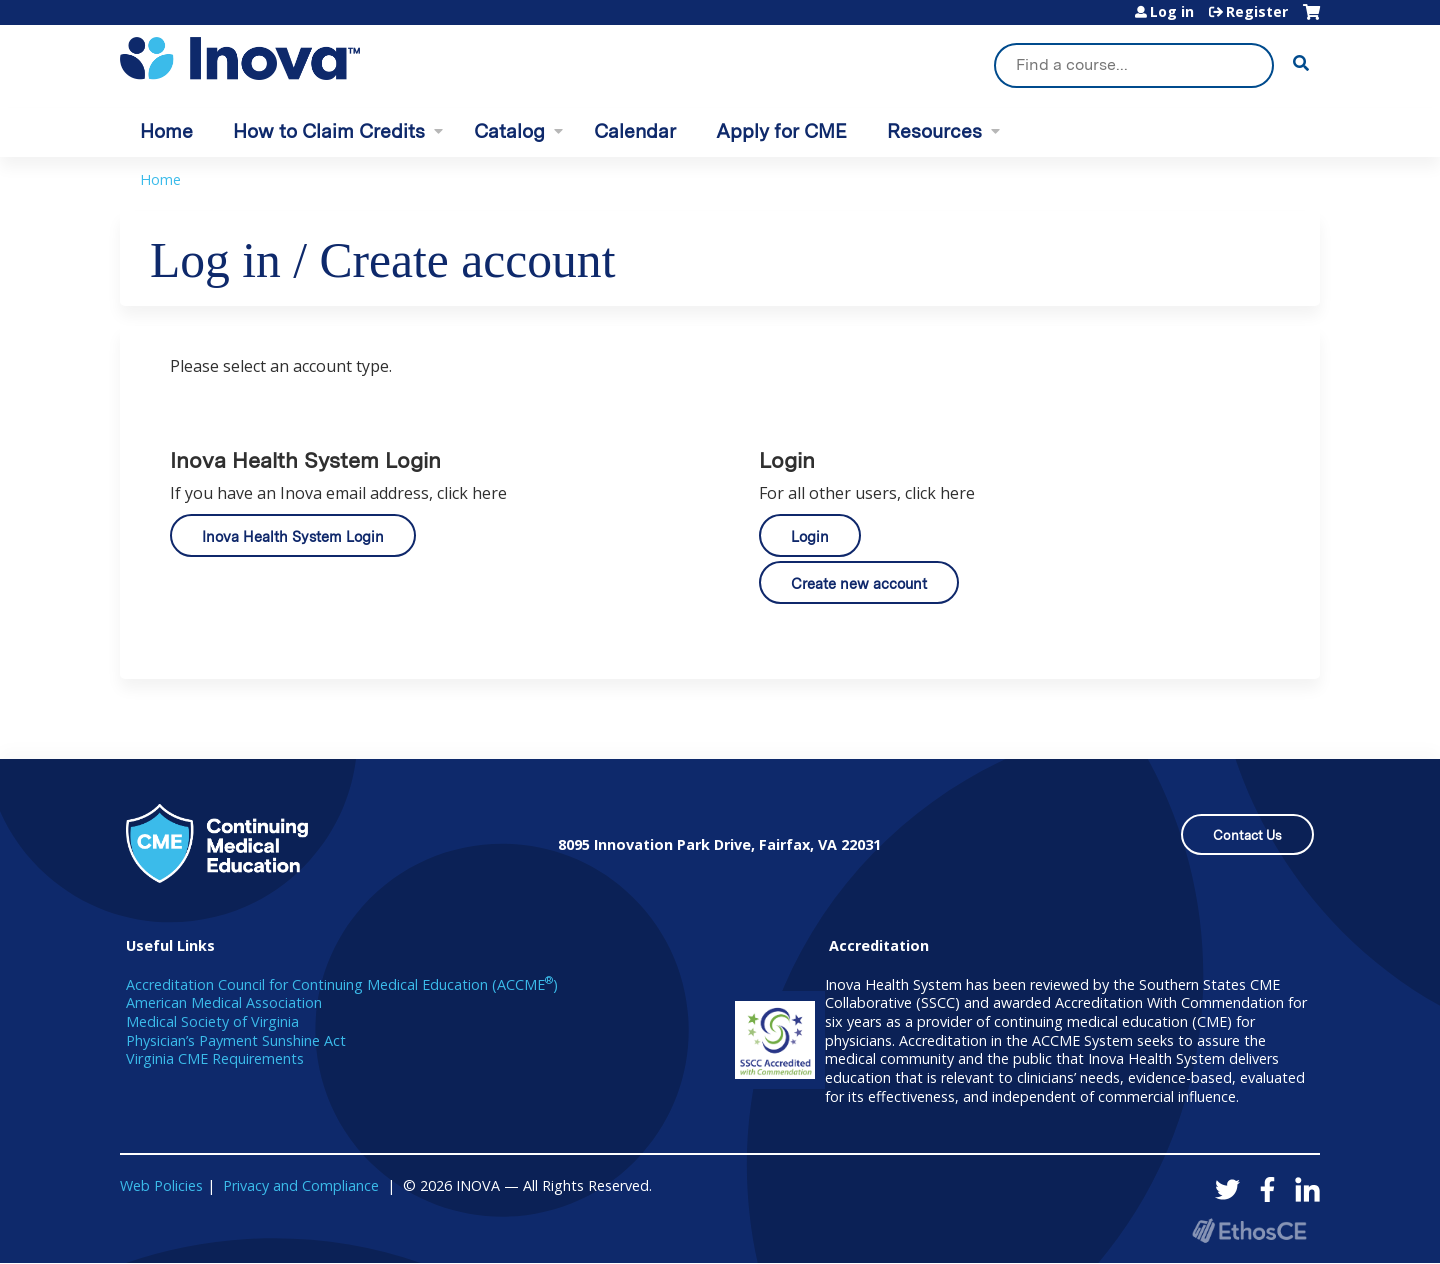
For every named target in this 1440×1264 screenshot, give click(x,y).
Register (1257, 12)
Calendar (635, 131)
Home (166, 131)
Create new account (859, 583)
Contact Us (1247, 835)
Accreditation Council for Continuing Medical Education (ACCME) (342, 984)
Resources (934, 131)
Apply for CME (781, 131)
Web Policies (161, 1185)
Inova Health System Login (293, 536)
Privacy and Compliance (301, 1185)
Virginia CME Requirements (215, 1058)
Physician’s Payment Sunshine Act (236, 1040)
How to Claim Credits (329, 131)
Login (810, 536)
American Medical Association (224, 1002)
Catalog (509, 131)
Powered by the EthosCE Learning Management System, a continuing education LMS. (1249, 1230)
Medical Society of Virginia (212, 1021)
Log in (1172, 12)
